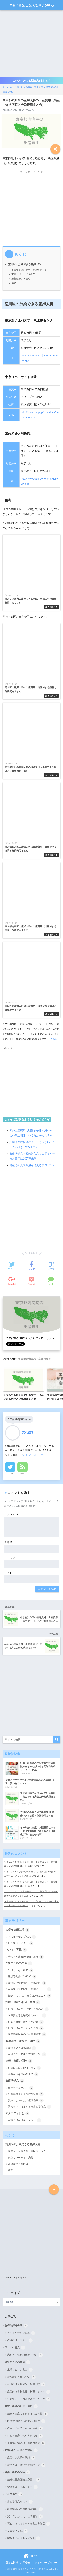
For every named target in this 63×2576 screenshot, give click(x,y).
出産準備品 (14, 2081)
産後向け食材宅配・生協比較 (27, 1983)
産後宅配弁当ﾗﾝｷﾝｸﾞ (22, 1977)
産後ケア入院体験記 (22, 2048)
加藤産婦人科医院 (20, 278)
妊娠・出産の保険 (18, 2061)
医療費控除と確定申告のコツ (27, 2015)
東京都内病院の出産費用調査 (34, 1359)
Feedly (23, 1473)
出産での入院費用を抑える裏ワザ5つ (31, 1165)
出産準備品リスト (20, 2088)
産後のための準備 (18, 1963)
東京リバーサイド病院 (23, 274)
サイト (8, 1573)
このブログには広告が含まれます (31, 80)
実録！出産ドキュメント (24, 2120)
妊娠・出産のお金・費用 (22, 2002)
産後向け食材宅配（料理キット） (29, 1989)
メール (9, 1557)
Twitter (10, 1473)
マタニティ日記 (17, 2113)
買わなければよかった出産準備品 (29, 2107)
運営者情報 (12, 2562)
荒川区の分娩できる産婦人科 (24, 264)
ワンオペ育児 (16, 1950)
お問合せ (25, 2562)
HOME (32, 2556)
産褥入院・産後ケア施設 (22, 2041)
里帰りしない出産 (20, 1970)
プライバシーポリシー (44, 2562)
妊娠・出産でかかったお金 (26, 2022)
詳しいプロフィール (34, 1454)
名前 (8, 1542)
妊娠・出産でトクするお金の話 (28, 2009)
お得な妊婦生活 (17, 1930)
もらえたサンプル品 (22, 1937)
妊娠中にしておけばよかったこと (29, 1996)
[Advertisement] (31, 44)
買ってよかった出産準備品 (26, 2101)
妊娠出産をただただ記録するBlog (32, 5)
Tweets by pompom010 (17, 2277)
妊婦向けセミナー (20, 1943)
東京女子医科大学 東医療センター (30, 269)
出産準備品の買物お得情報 (26, 2094)
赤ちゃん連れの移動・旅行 (26, 1957)
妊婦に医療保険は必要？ (24, 2068)
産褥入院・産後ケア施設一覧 (27, 2054)
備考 (13, 283)
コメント (11, 1514)
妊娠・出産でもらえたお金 (26, 2028)
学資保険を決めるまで (23, 2074)
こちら (54, 1039)
